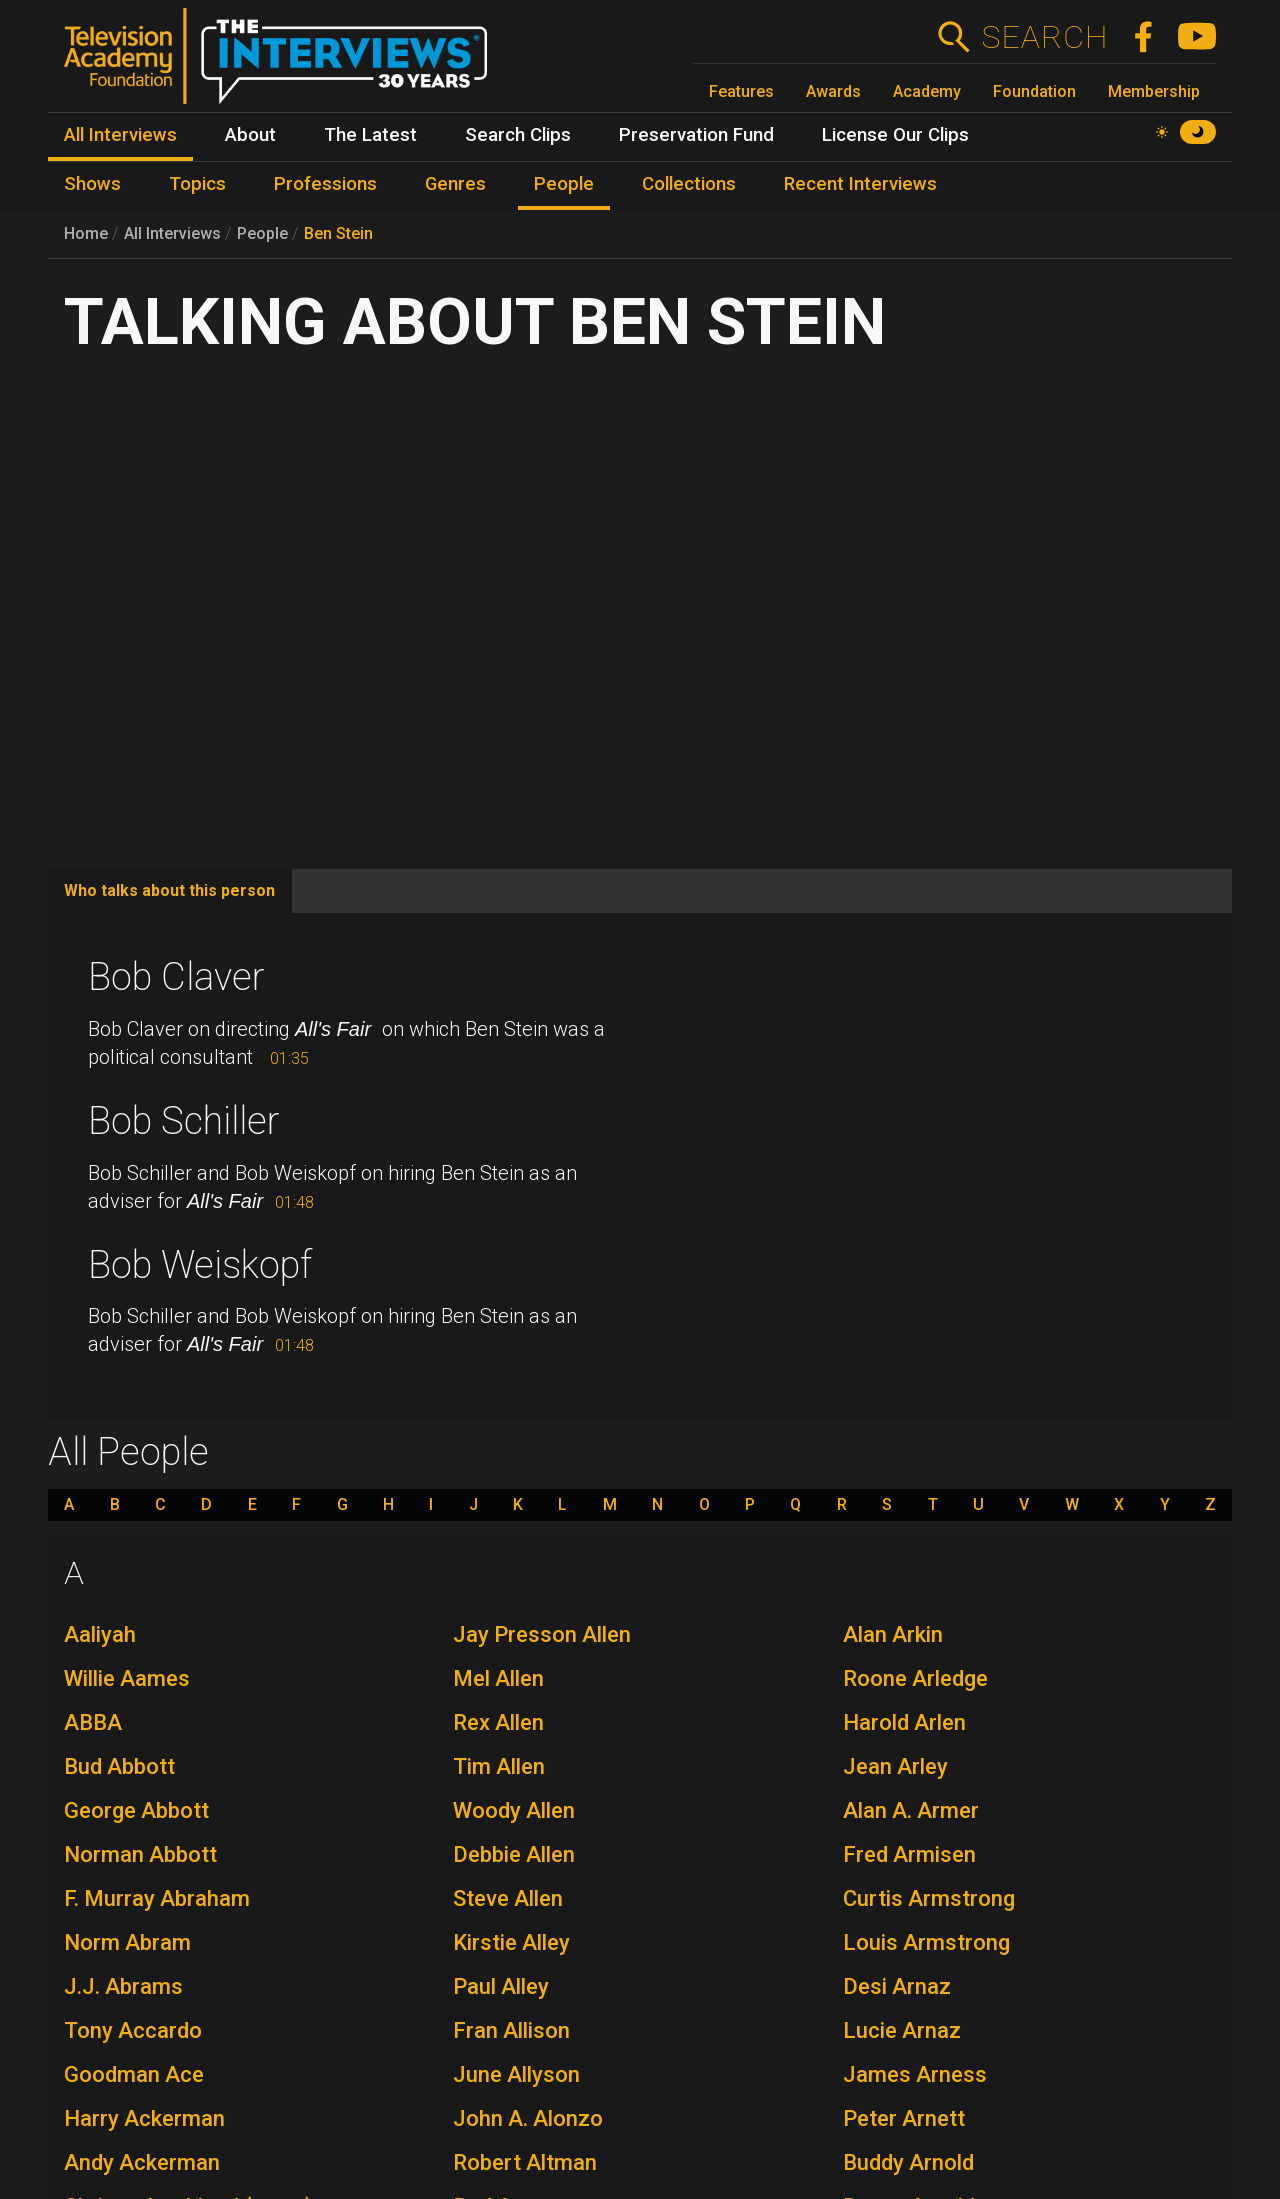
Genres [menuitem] (455, 184)
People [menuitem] (564, 184)
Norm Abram (127, 1942)
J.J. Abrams (123, 1986)
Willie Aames (127, 1678)
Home (86, 233)
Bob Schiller (184, 1121)
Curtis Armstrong (929, 1898)
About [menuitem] (250, 135)
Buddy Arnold (908, 2162)
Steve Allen (508, 1898)
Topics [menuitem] (197, 184)
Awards (833, 91)
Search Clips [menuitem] (518, 135)
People (262, 233)
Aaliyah (100, 1634)
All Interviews (172, 233)
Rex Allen (498, 1722)
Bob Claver (176, 977)
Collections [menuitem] (689, 184)
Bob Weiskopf (200, 1265)
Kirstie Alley (511, 1942)
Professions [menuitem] (325, 184)
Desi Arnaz (897, 1986)
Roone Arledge (915, 1678)
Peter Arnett (904, 2118)
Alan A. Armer (911, 1810)
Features (741, 91)
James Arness (915, 2074)
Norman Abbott (140, 1854)
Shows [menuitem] (92, 184)
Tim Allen (499, 1766)
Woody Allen (514, 1810)
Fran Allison (511, 2030)
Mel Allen (498, 1678)
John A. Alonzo (528, 2118)
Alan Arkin (893, 1634)
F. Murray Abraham (157, 1898)
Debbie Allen (514, 1854)
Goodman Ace (134, 2074)
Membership (1154, 91)
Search (1044, 37)
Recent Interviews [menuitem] (860, 184)
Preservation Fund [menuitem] (696, 135)
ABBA (93, 1722)
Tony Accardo (133, 2030)
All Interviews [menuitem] (120, 135)
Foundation (1034, 91)
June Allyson (516, 2074)
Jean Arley (895, 1766)
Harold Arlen (904, 1722)
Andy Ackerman (142, 2162)
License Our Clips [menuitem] (895, 135)
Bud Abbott (119, 1766)
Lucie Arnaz (902, 2030)
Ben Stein (338, 233)
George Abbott (136, 1810)
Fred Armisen (909, 1854)
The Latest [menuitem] (370, 135)
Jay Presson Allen (542, 1634)
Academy (927, 91)
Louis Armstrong (926, 1942)
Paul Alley (501, 1986)
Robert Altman (525, 2162)
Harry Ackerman (144, 2118)
